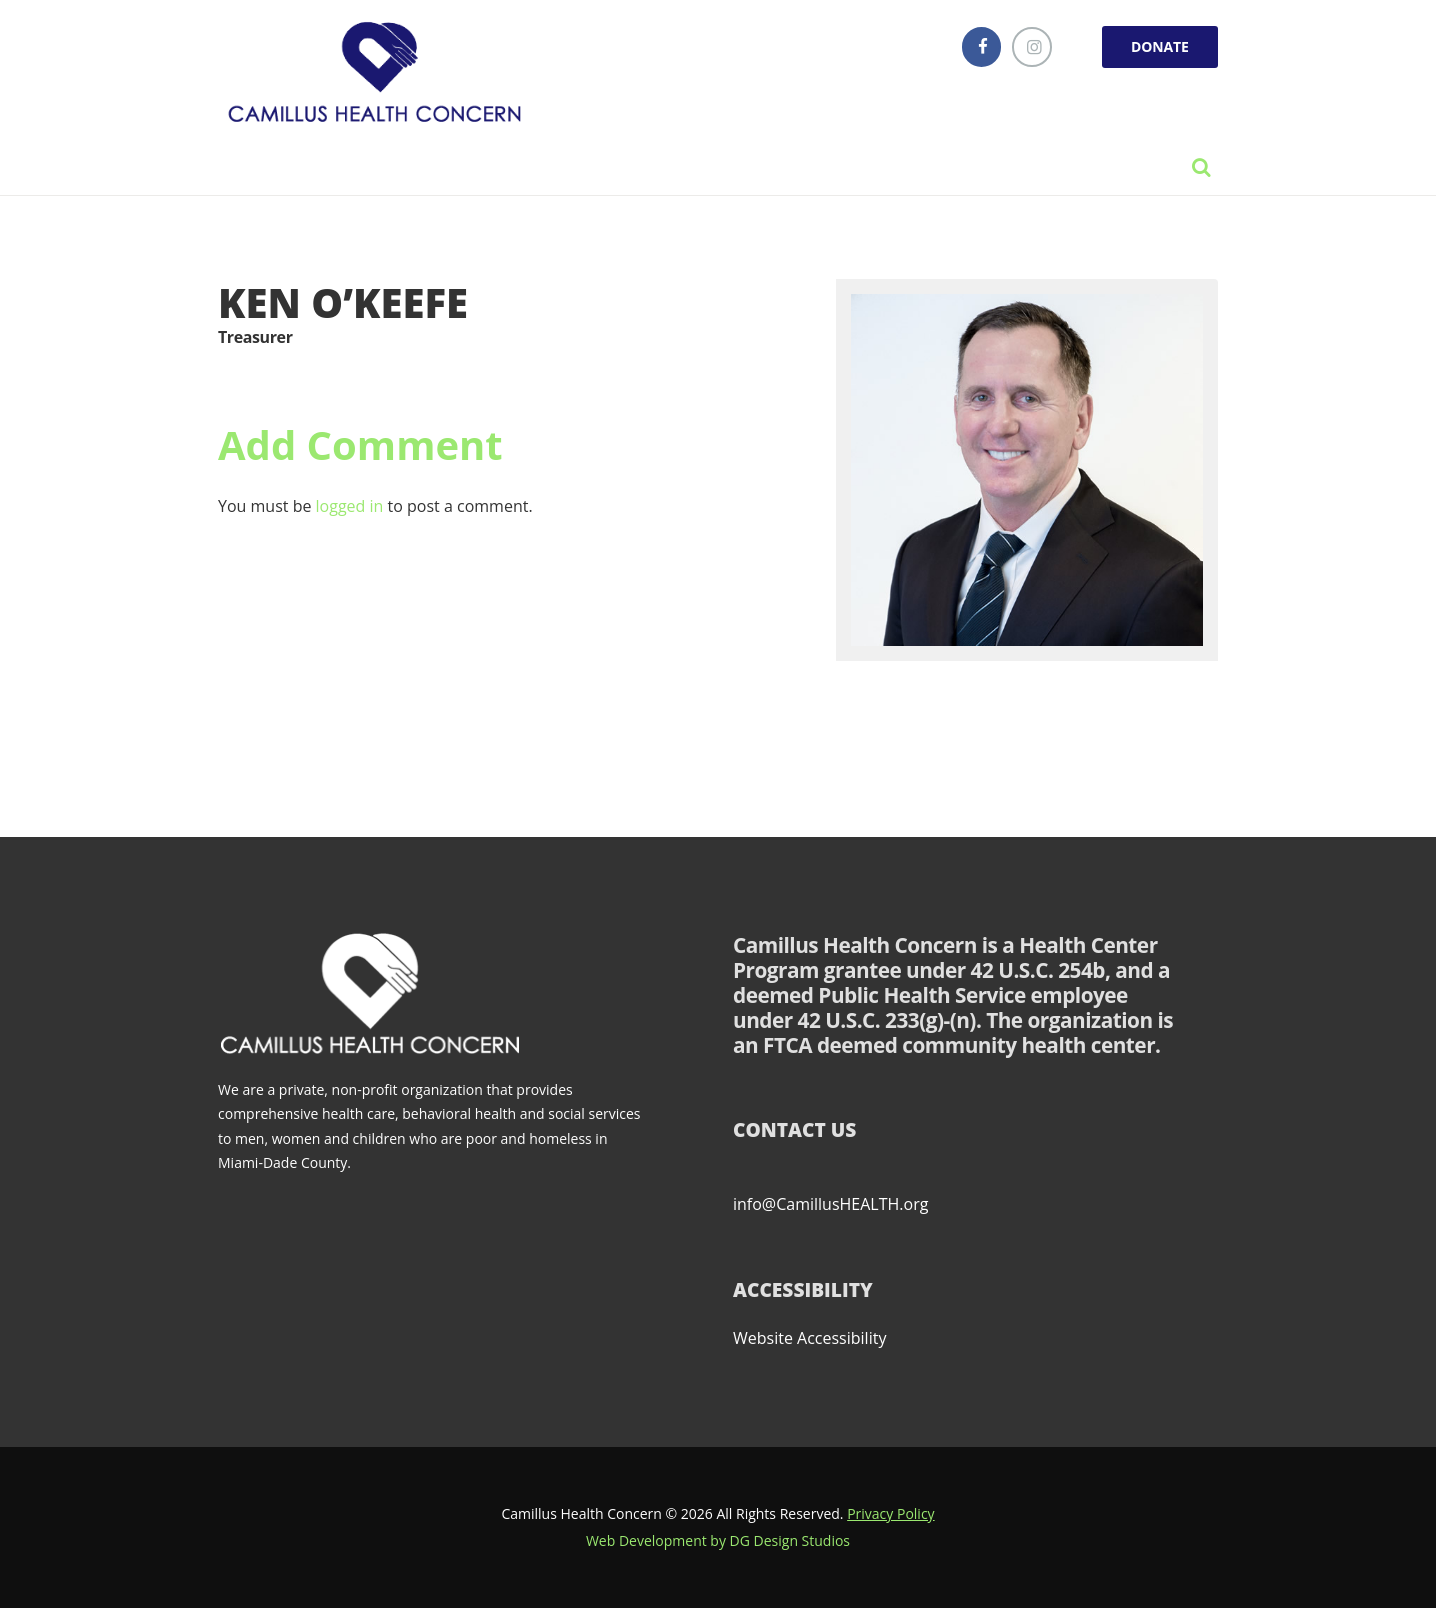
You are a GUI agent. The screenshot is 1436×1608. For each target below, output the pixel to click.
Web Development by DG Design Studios (718, 1540)
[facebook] (982, 47)
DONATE (1160, 46)
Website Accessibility (809, 1338)
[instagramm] (1032, 47)
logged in (350, 506)
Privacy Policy (890, 1513)
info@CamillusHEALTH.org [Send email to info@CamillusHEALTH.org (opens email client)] (830, 1204)
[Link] (380, 75)
